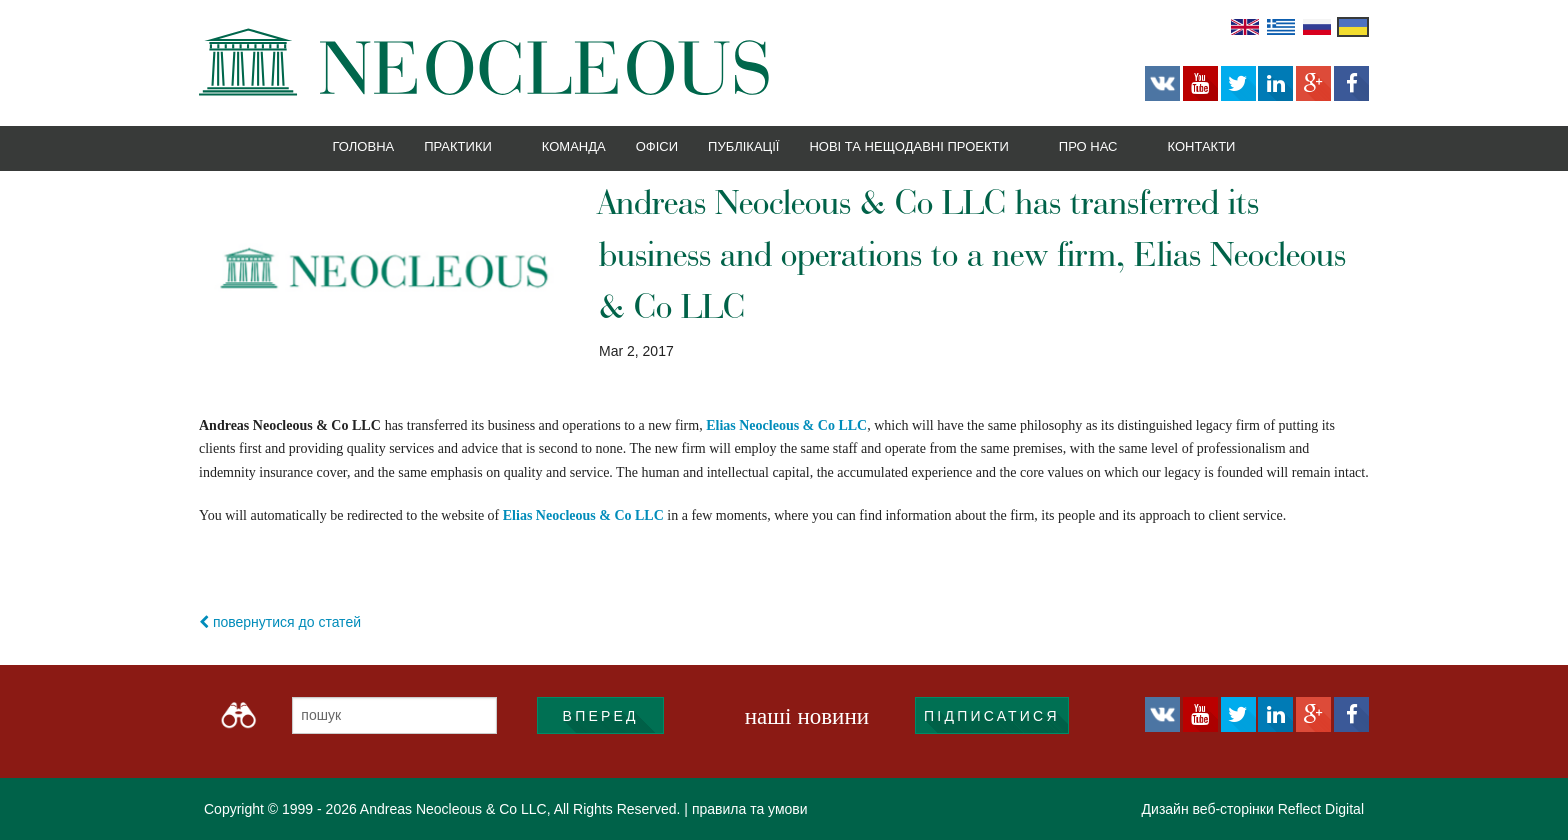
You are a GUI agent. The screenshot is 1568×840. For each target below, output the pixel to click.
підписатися (992, 716)
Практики (458, 146)
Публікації (743, 146)
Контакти (1201, 146)
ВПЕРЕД (601, 716)
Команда (574, 146)
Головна (364, 146)
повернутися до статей (280, 622)
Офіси (657, 146)
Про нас (1088, 146)
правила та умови (750, 809)
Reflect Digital (1321, 809)
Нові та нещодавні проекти (908, 146)
